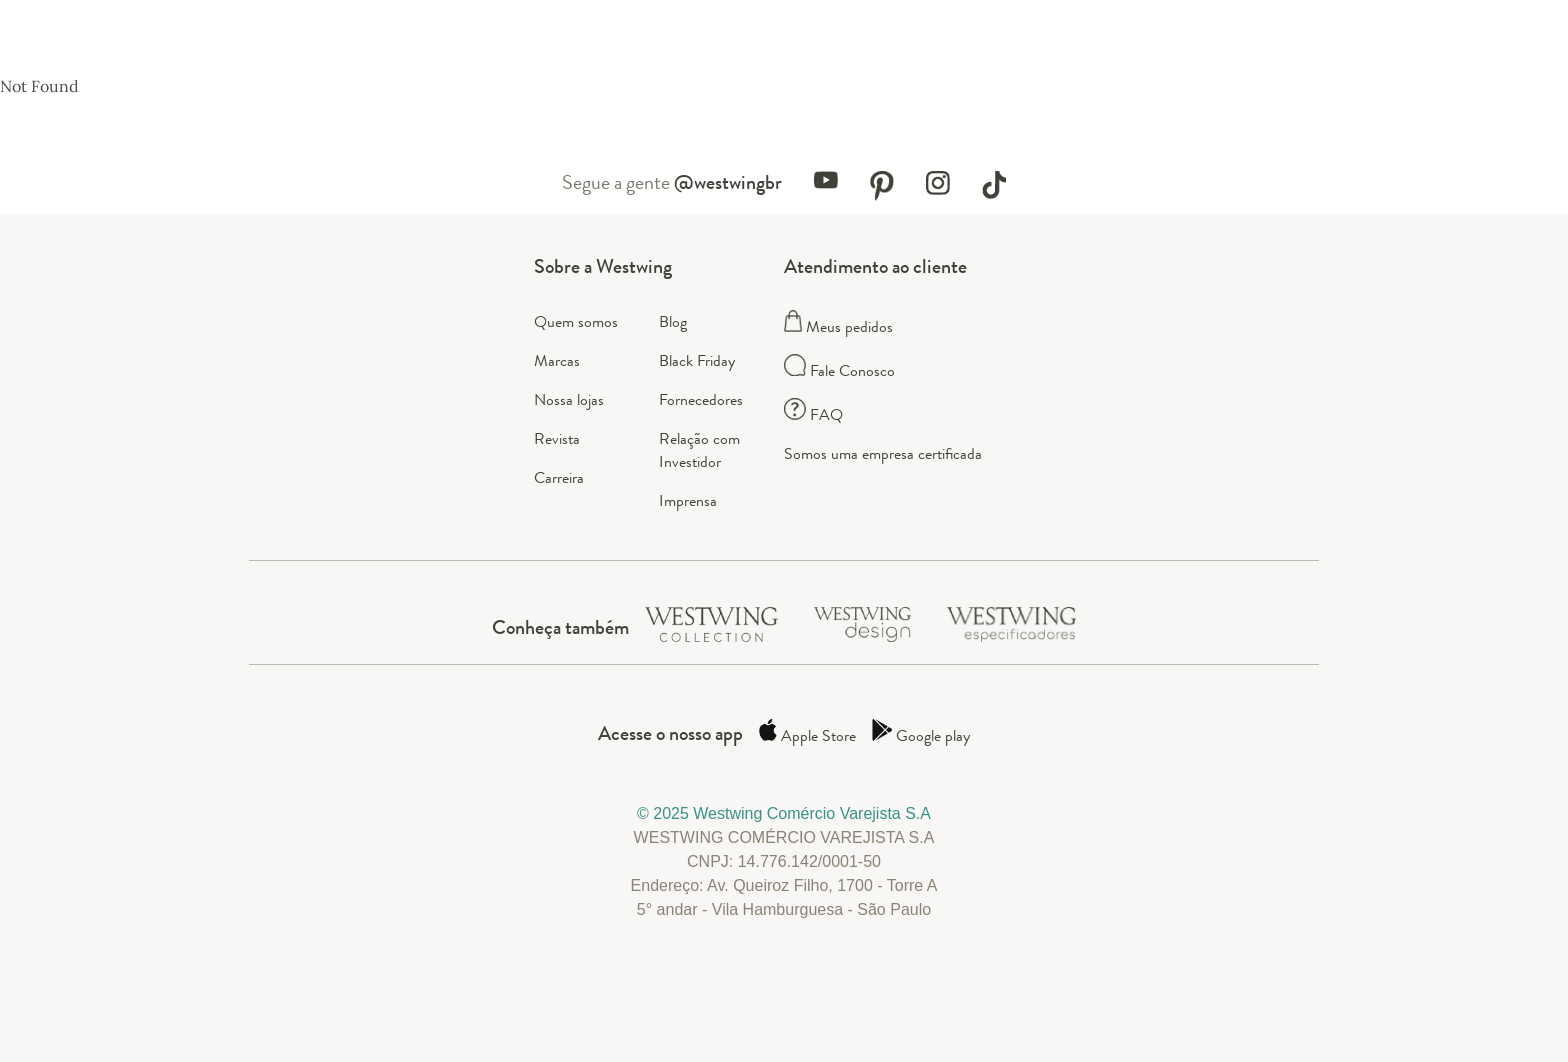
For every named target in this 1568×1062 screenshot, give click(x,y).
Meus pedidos (838, 326)
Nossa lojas (569, 399)
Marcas (557, 360)
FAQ (813, 414)
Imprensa (688, 500)
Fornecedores (701, 399)
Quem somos (576, 321)
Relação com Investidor (699, 450)
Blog (673, 321)
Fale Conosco (839, 370)
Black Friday (697, 360)
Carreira (559, 477)
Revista (557, 438)
